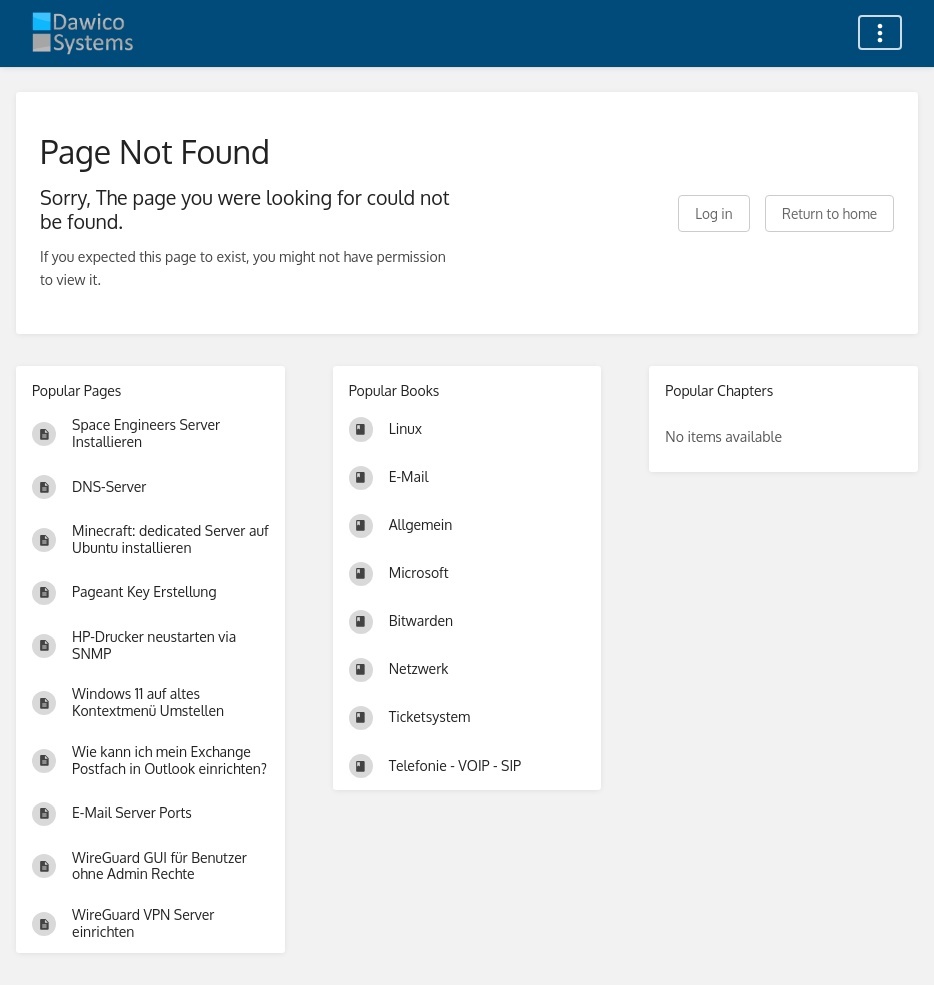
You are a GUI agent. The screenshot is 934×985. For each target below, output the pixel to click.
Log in (713, 213)
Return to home (829, 213)
